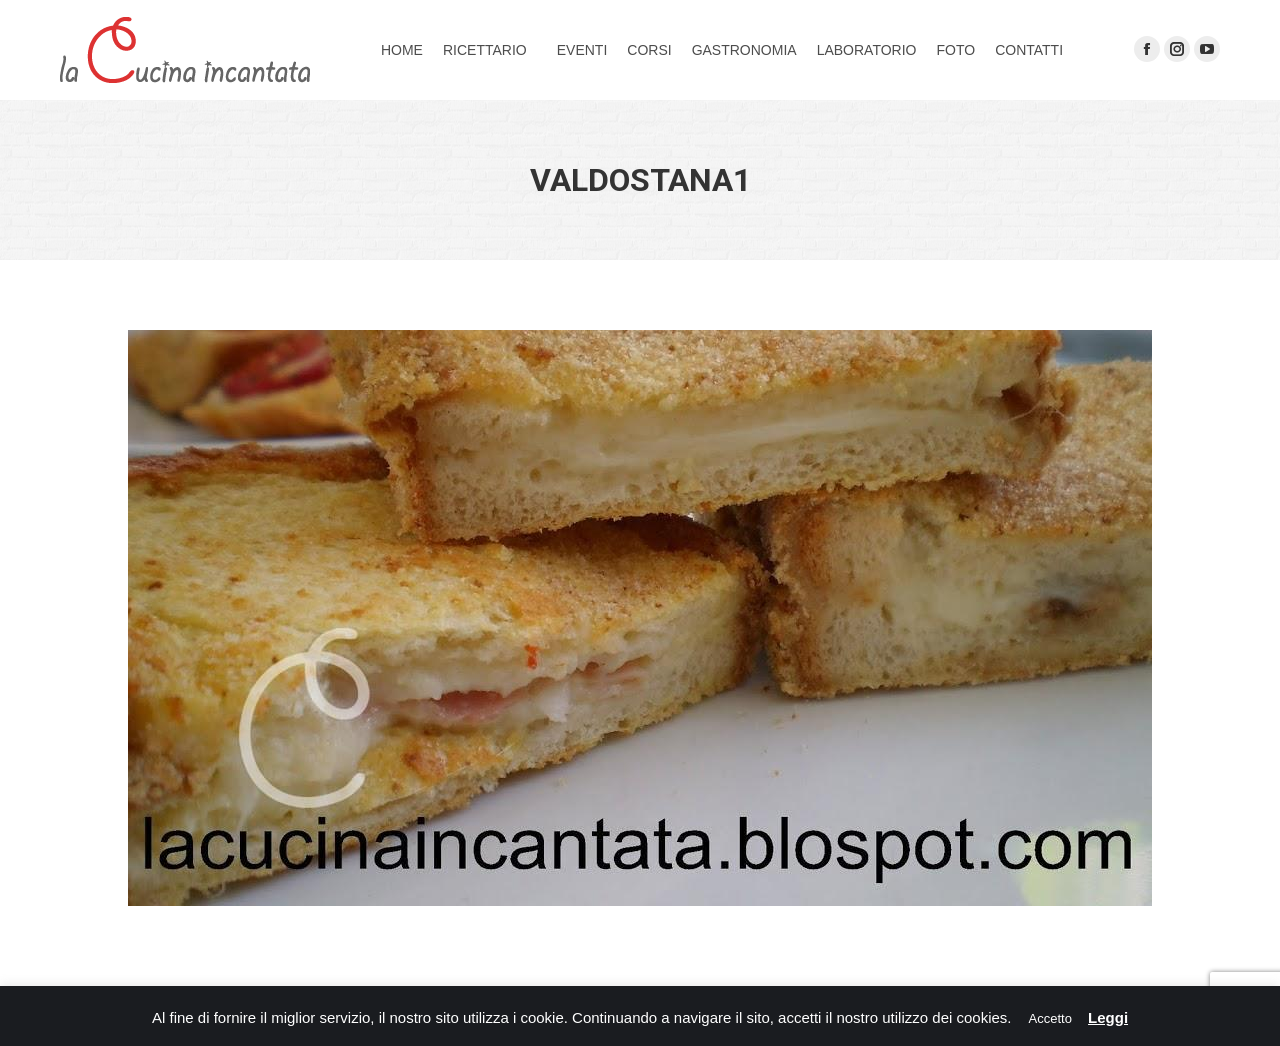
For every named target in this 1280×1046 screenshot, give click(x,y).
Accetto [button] (1050, 1018)
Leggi (1108, 1017)
